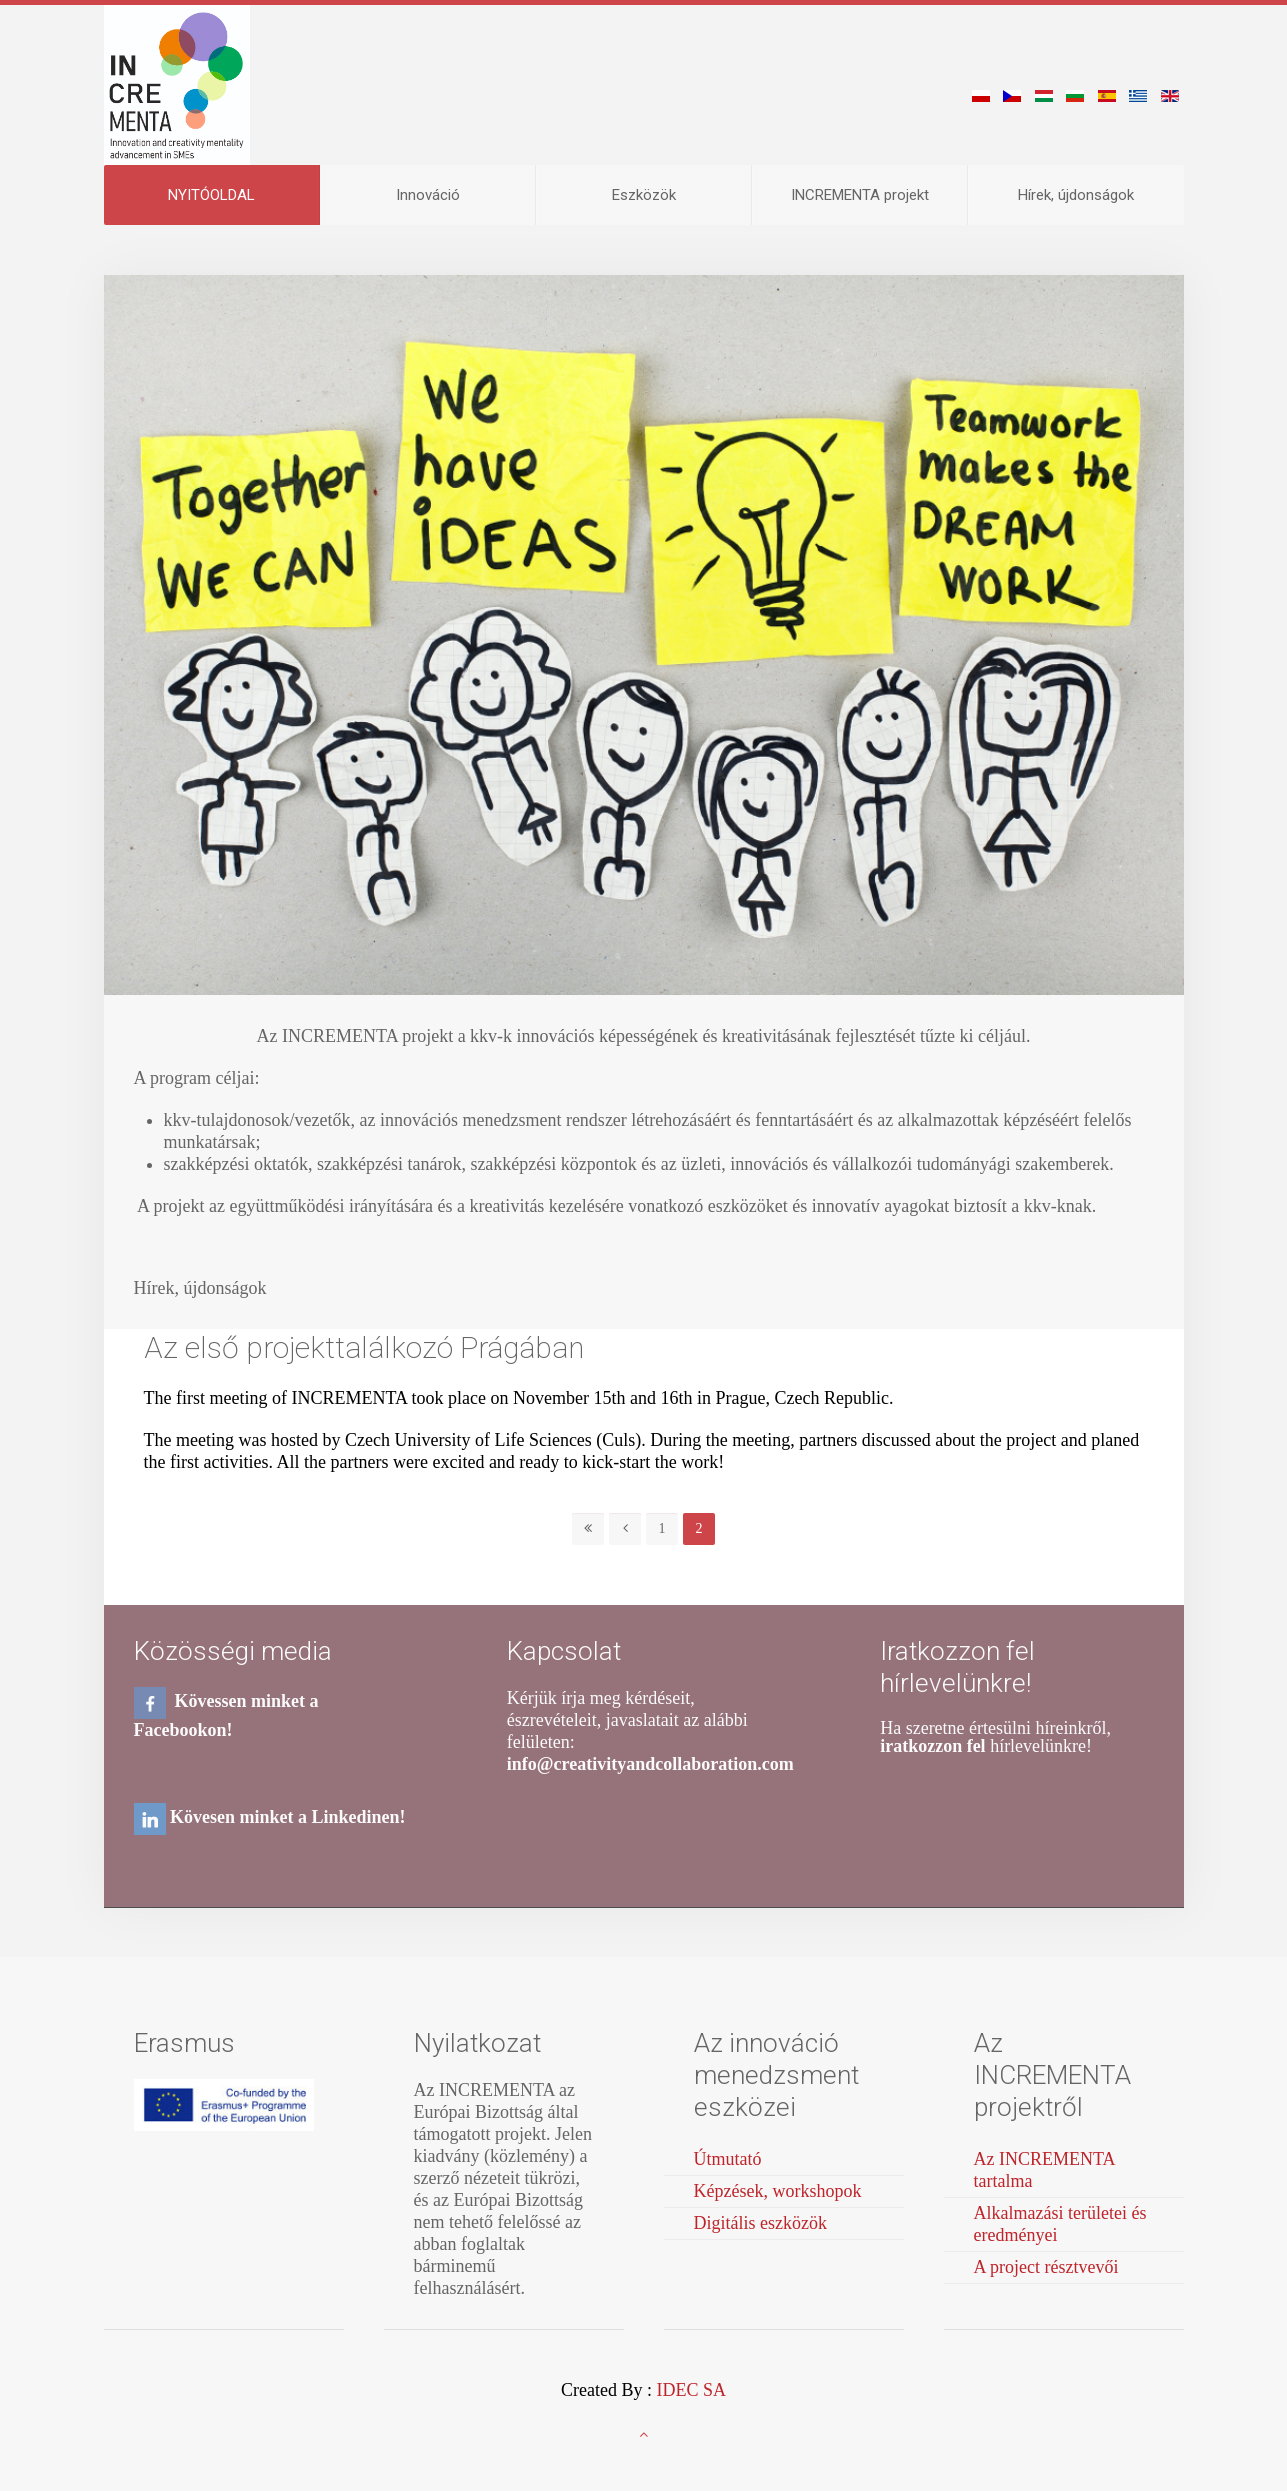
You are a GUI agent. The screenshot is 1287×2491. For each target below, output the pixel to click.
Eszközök (644, 195)
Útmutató (728, 2159)
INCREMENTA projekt (860, 195)
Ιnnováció (428, 195)
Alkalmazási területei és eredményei (1060, 2224)
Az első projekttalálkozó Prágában (364, 1347)
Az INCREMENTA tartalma (1045, 2170)
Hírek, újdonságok (1076, 195)
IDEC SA (691, 2390)
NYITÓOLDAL (211, 195)
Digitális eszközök (760, 2223)
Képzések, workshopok (778, 2191)
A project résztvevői (1046, 2267)
